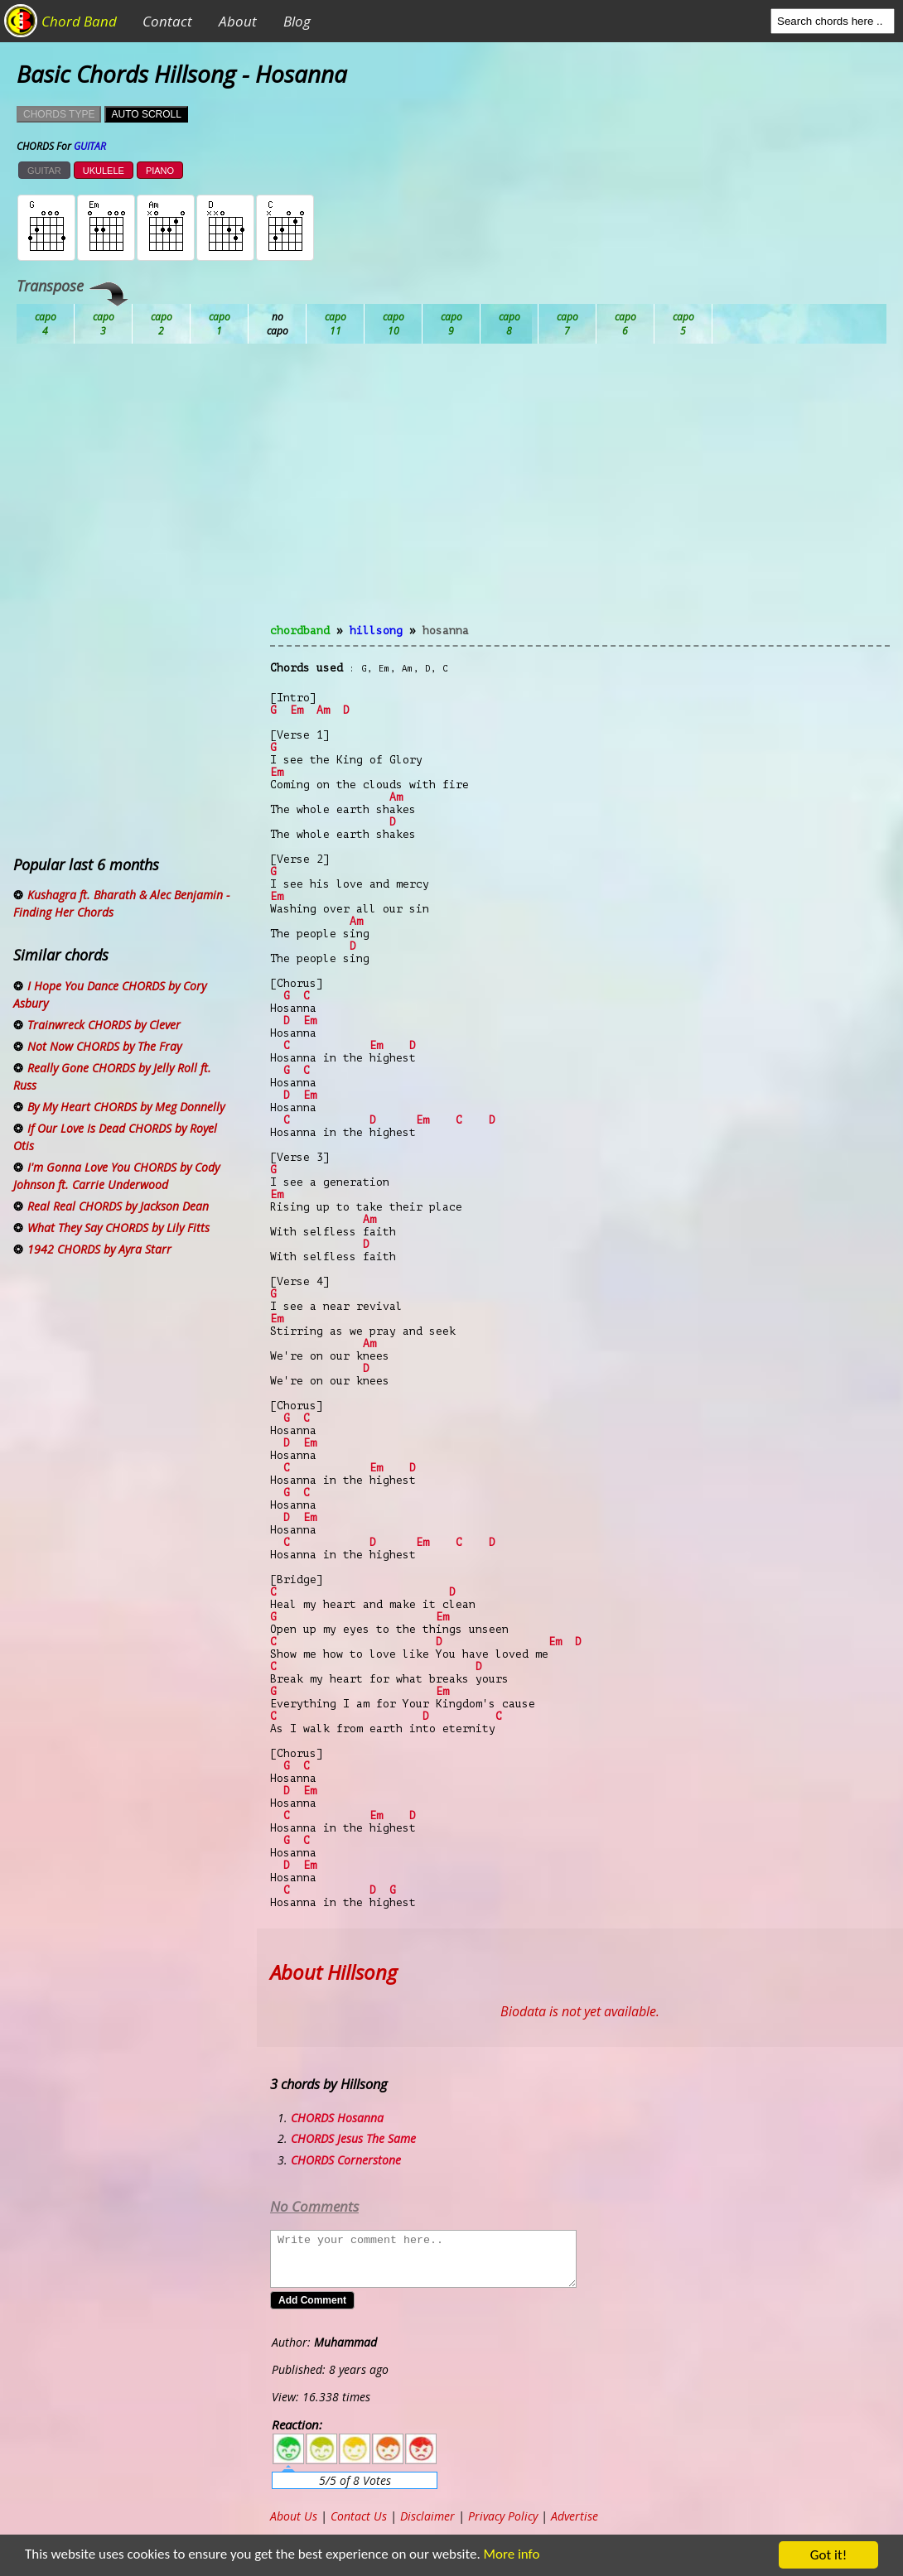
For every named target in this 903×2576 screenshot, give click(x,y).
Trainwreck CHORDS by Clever (104, 1025)
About (238, 21)
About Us (293, 2516)
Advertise (574, 2516)
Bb (162, 324)
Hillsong (376, 630)
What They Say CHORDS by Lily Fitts (118, 1227)
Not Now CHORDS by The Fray (104, 1046)
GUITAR (44, 171)
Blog (297, 21)
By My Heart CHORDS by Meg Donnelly (126, 1107)
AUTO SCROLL (146, 114)
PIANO (160, 171)
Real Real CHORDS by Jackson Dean (118, 1206)
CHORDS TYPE (58, 114)
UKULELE (103, 171)
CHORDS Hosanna (337, 2118)
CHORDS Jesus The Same (353, 2138)
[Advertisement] (580, 493)
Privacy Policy (503, 2516)
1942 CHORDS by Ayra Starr (99, 1249)
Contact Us (359, 2516)
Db (336, 324)
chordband (300, 630)
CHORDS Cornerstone (346, 2160)
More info (503, 2555)
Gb (625, 324)
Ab (46, 324)
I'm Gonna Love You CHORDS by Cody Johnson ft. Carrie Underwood (116, 1175)
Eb (451, 324)
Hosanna (446, 630)
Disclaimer (427, 2516)
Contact (167, 21)
